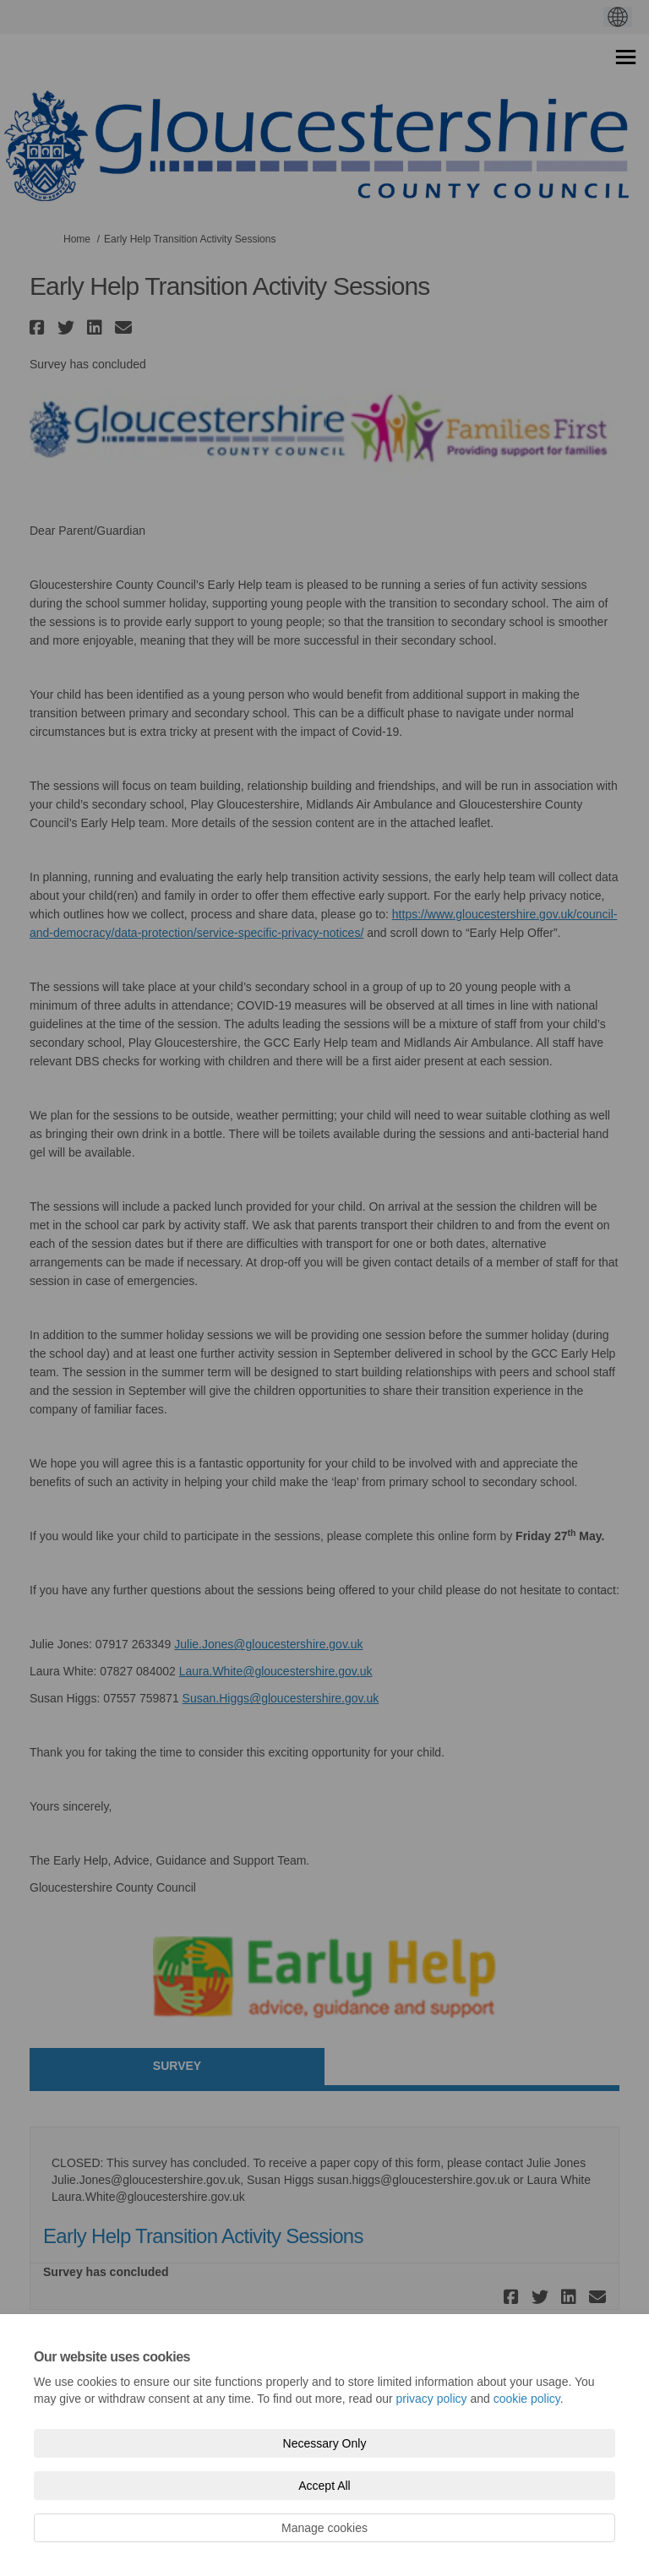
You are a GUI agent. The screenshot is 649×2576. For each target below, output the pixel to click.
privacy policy (431, 2398)
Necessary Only (325, 2443)
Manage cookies (324, 2528)
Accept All (324, 2485)
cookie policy (527, 2398)
